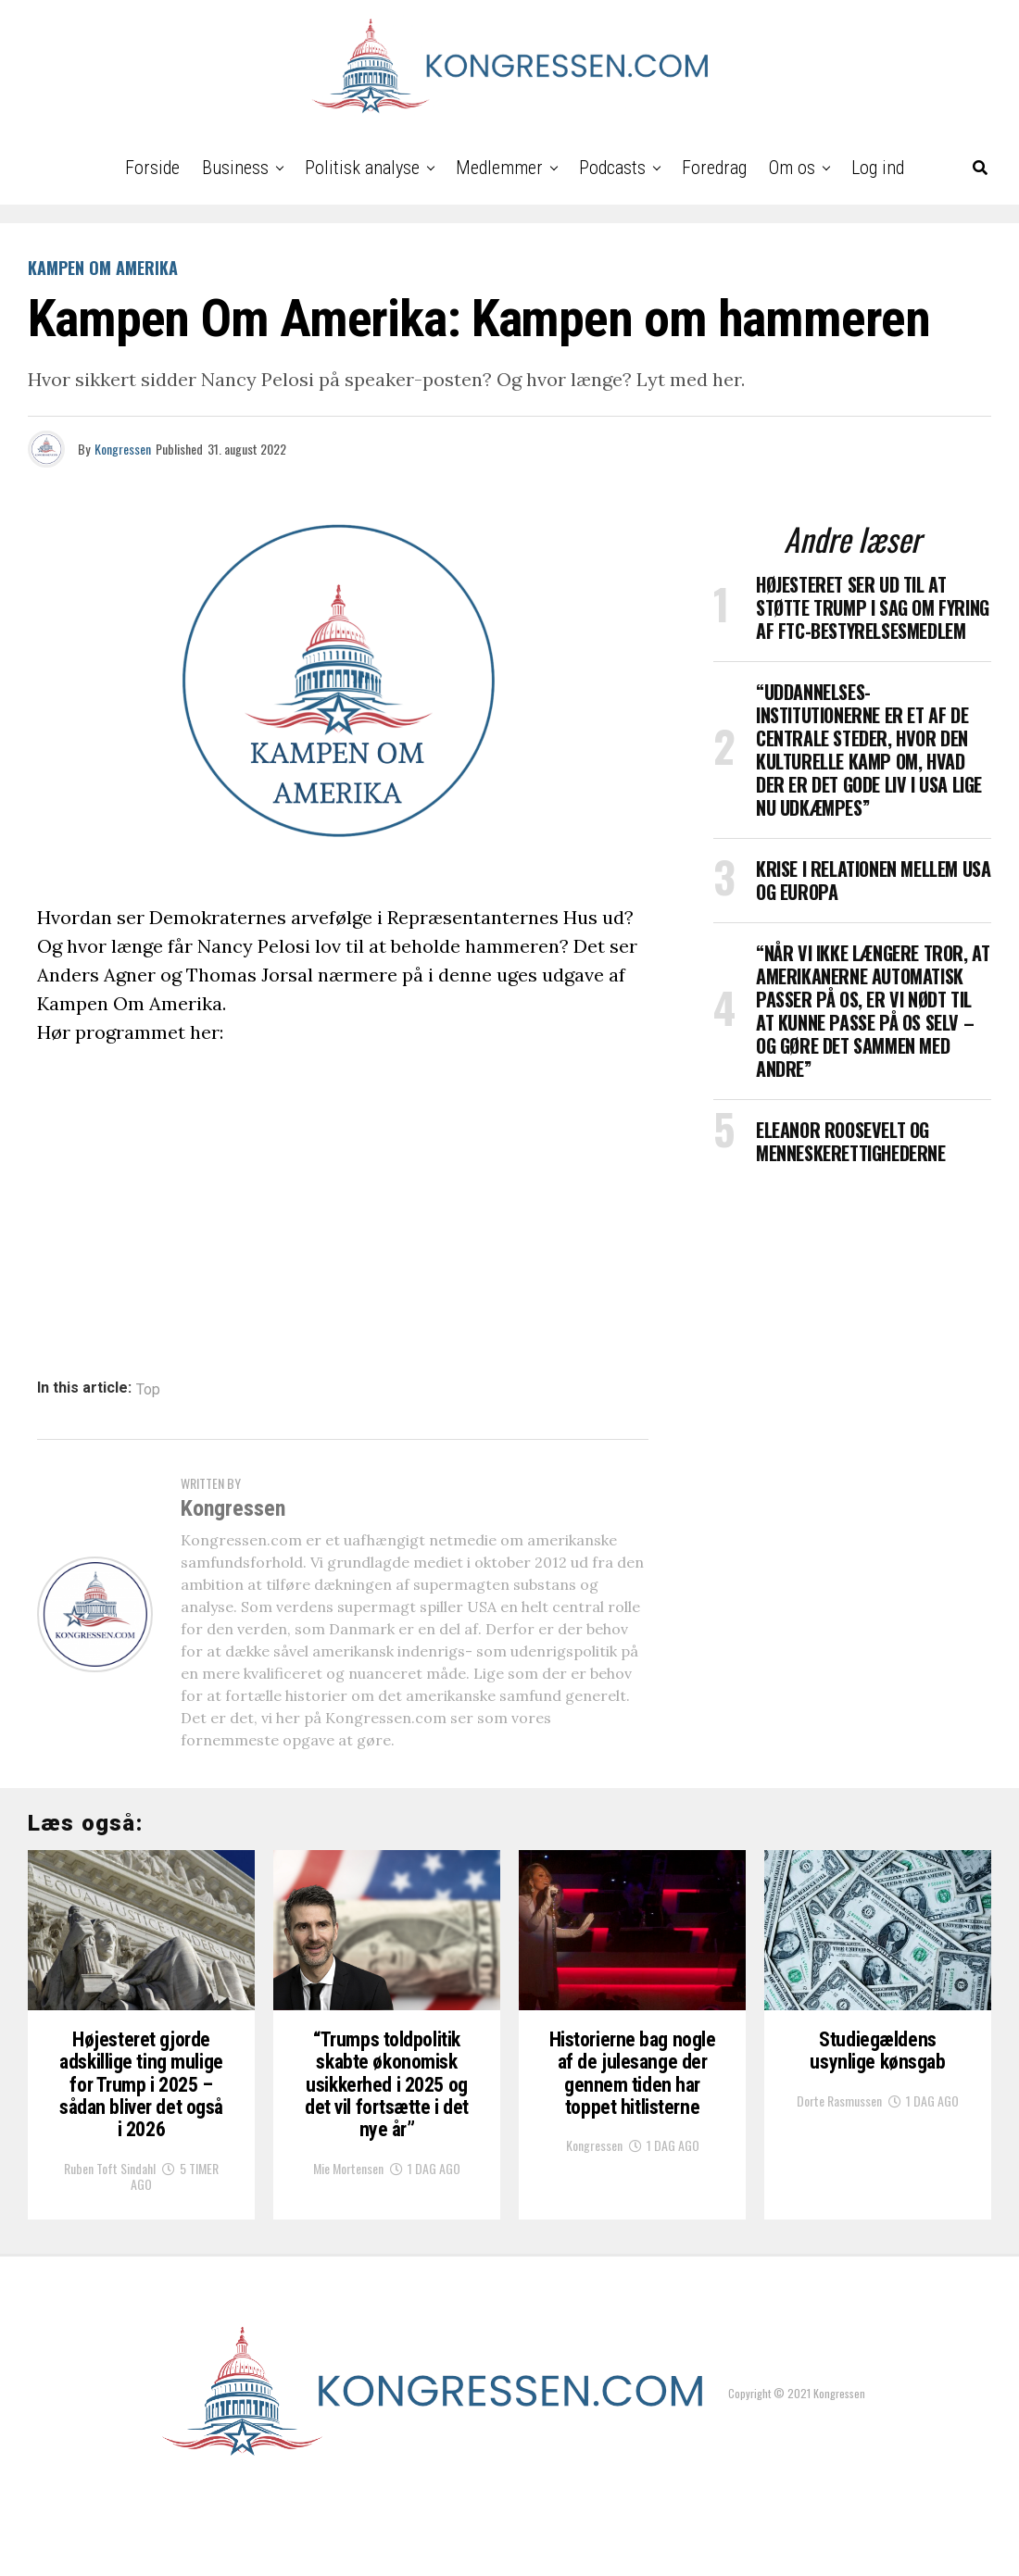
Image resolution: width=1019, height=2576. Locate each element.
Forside (152, 167)
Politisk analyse (362, 167)
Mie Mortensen (348, 2247)
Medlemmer (499, 167)
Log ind (877, 167)
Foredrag (714, 167)
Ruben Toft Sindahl (110, 2247)
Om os (792, 167)
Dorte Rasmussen (839, 2172)
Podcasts (612, 167)
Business (235, 167)
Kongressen (122, 448)
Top (148, 1389)
